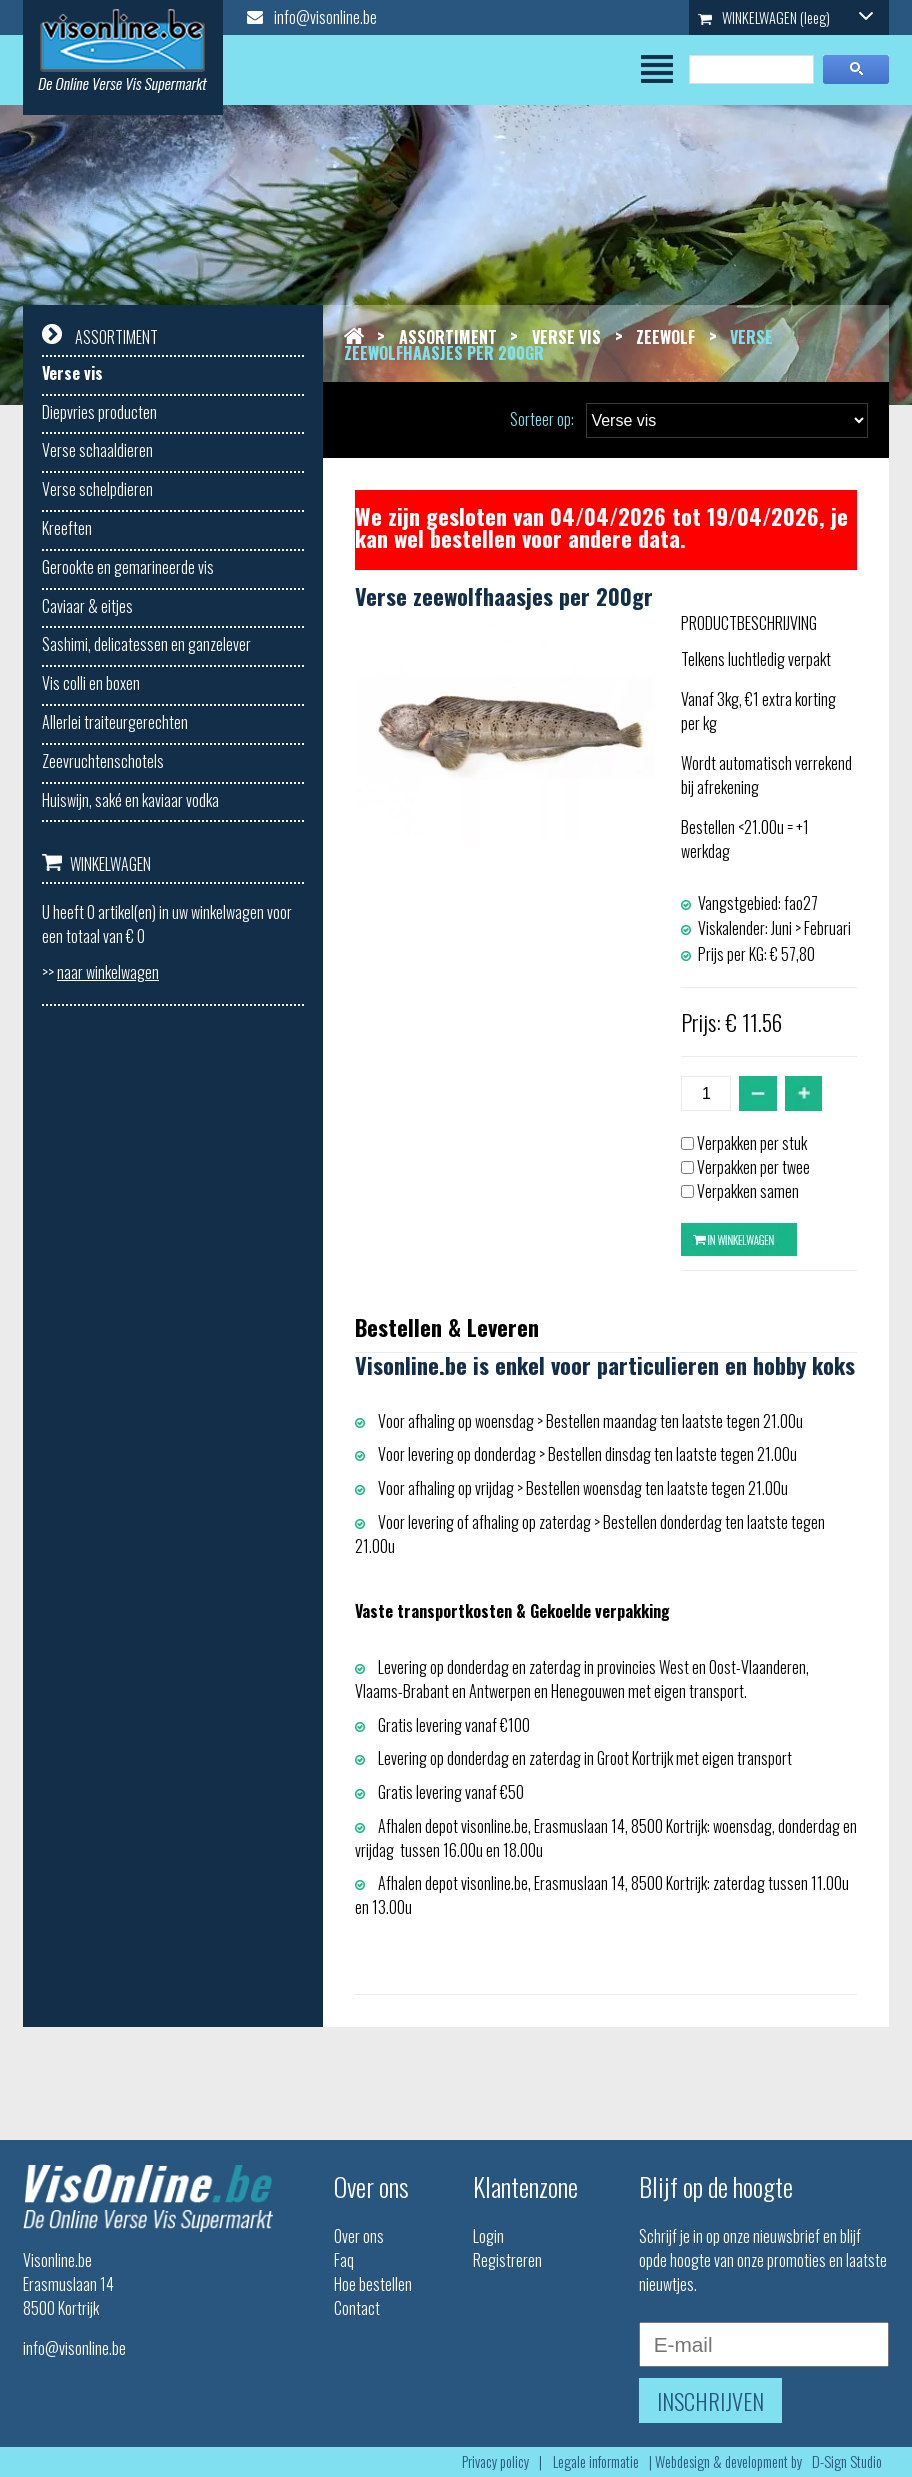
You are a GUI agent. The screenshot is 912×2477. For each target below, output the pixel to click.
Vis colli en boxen (91, 683)
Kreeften (67, 528)
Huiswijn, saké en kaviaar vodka (130, 800)
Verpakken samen (748, 1191)
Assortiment (448, 337)
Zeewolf (665, 337)
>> (100, 972)
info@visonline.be (312, 17)
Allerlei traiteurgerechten (115, 722)
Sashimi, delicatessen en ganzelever (146, 644)
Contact (357, 2308)
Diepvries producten (99, 412)
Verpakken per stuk (752, 1143)
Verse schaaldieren (97, 450)
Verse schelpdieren (97, 489)
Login (488, 2236)
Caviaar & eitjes (87, 606)
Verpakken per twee (753, 1167)
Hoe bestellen (373, 2284)
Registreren (507, 2260)
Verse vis (72, 373)
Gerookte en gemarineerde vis (128, 567)
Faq (344, 2260)
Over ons (359, 2236)
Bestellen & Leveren (447, 1326)
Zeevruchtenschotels (103, 761)
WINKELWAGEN (786, 17)
